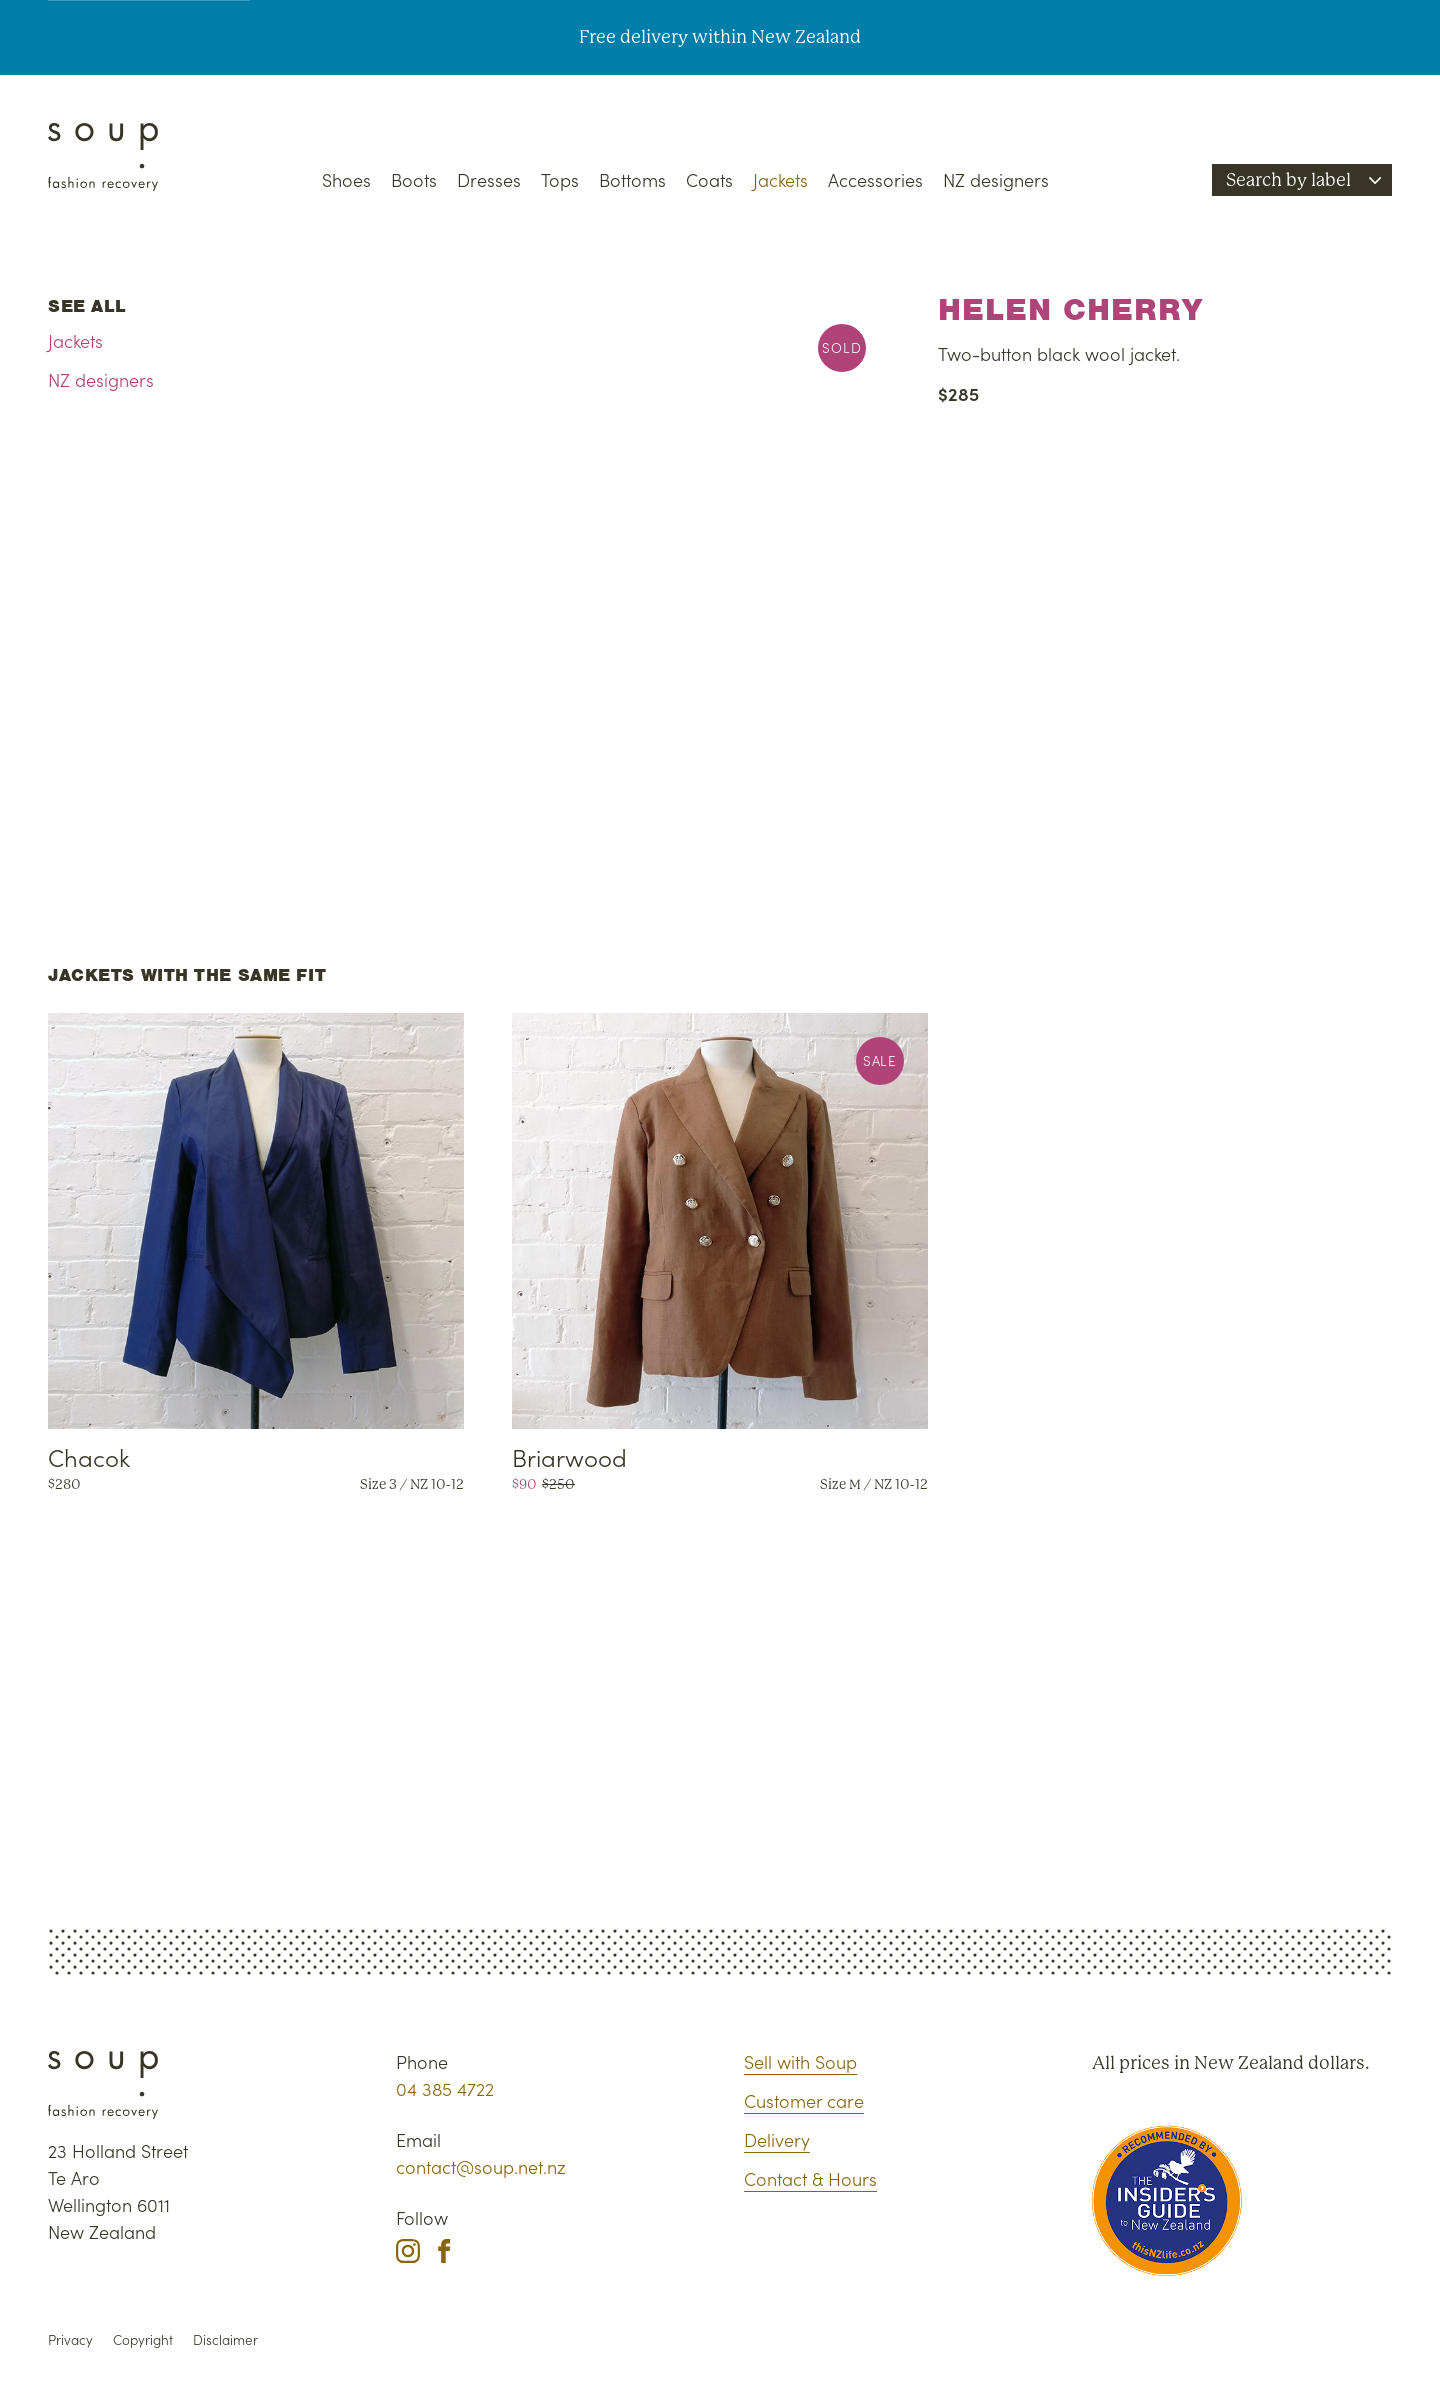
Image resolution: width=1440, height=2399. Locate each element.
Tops (560, 179)
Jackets (780, 179)
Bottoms (632, 179)
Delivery (777, 2139)
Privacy (70, 2339)
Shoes (346, 179)
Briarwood (569, 1456)
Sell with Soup (800, 2061)
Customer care (804, 2100)
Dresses (489, 179)
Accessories (875, 179)
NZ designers (996, 179)
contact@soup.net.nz (481, 2166)
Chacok (89, 1456)
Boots (414, 179)
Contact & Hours (810, 2178)
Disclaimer (225, 2339)
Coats (709, 179)
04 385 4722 (445, 2088)
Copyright (143, 2339)
